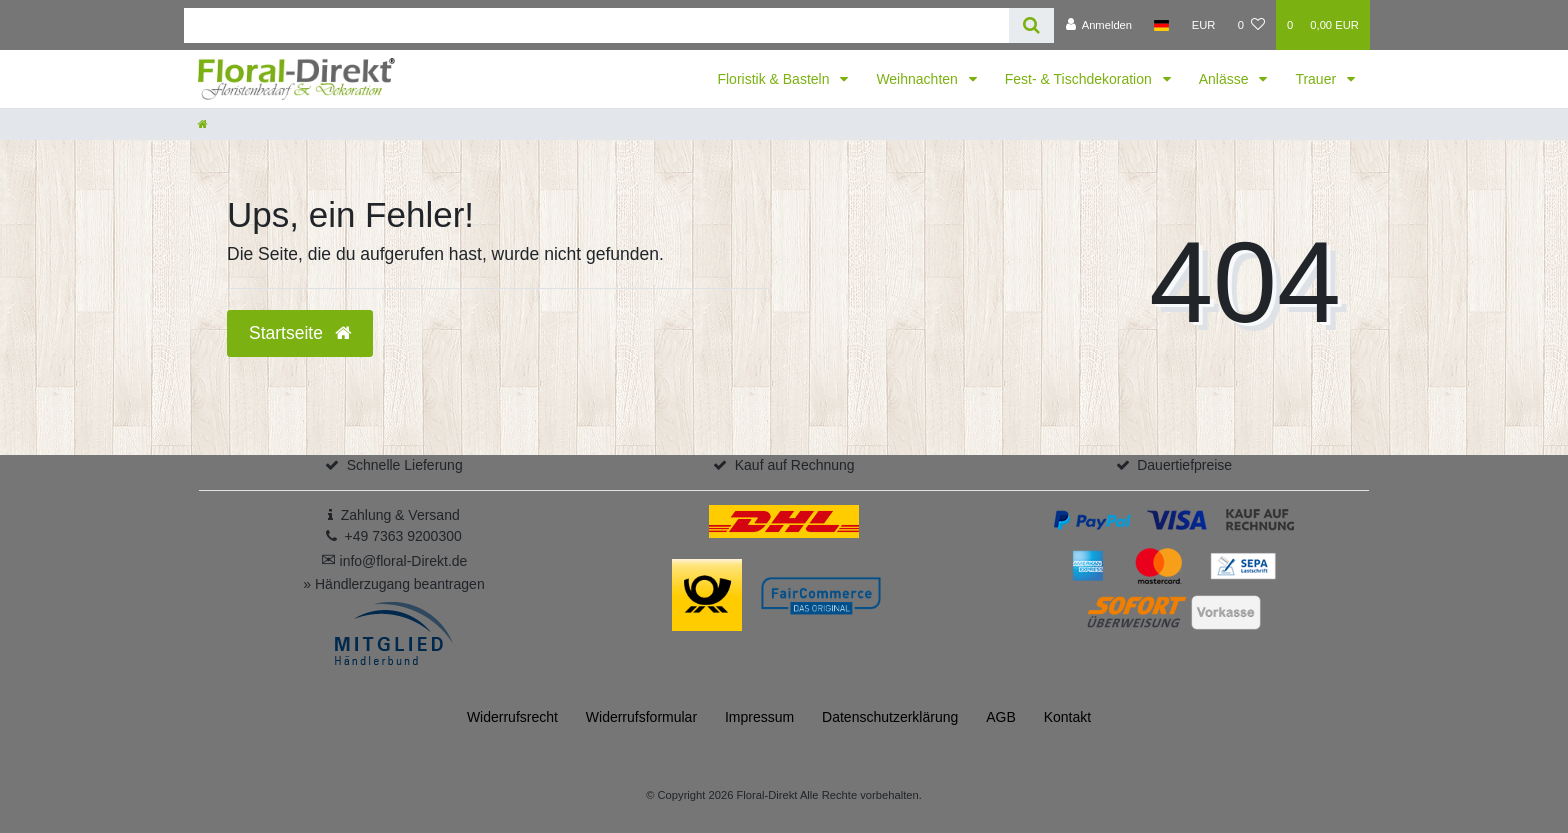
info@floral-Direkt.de (394, 561)
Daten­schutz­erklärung (890, 717)
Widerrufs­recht (512, 717)
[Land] (1161, 25)
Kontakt (1067, 717)
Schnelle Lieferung (405, 465)
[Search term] (596, 25)
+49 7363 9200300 (403, 536)
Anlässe (1226, 79)
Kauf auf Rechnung (795, 465)
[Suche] (1031, 25)
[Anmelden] (1098, 25)
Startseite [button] (300, 333)
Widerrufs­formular (641, 717)
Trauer (1317, 79)
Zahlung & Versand (400, 515)
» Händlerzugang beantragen (393, 584)
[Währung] (1204, 25)
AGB (1001, 717)
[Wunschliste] (1251, 25)
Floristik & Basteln (775, 79)
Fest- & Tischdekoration (1080, 79)
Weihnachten (918, 79)
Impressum (759, 717)
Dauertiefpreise (1184, 465)
